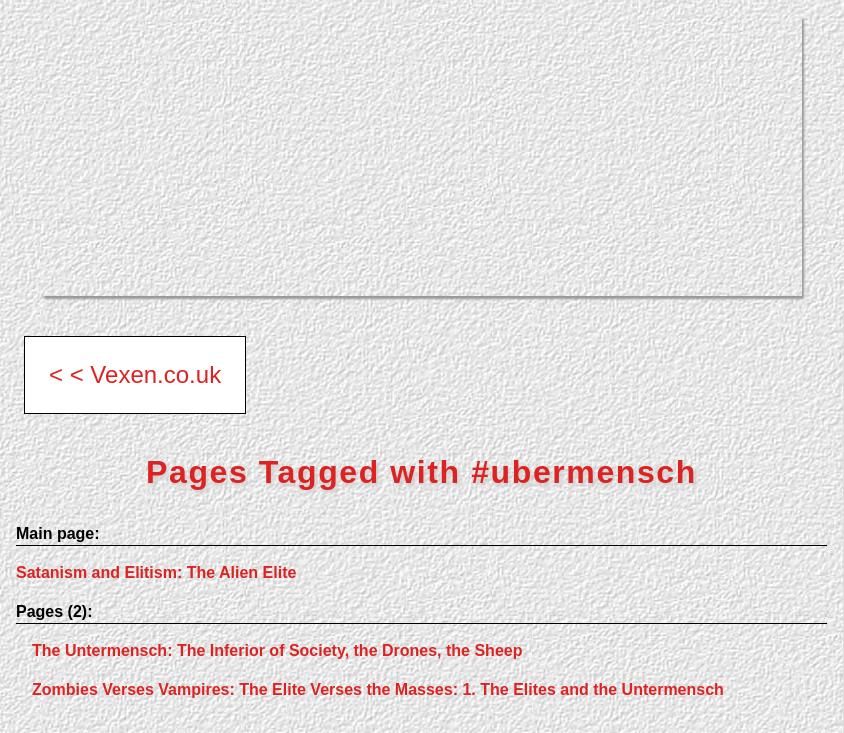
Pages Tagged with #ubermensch (421, 472)
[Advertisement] (422, 156)
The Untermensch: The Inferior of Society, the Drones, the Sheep (277, 650)
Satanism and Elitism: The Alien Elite (156, 572)
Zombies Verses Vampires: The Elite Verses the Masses (378, 689)
